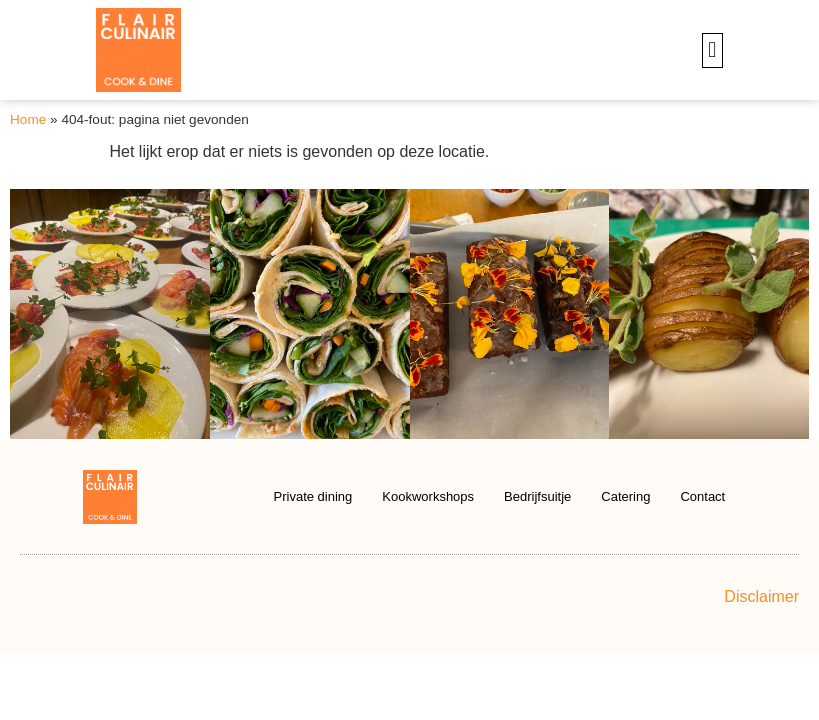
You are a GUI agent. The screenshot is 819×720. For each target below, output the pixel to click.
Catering (625, 496)
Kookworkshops (428, 496)
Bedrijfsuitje (537, 496)
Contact (702, 496)
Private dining (313, 496)
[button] (712, 50)
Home (28, 119)
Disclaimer (761, 596)
